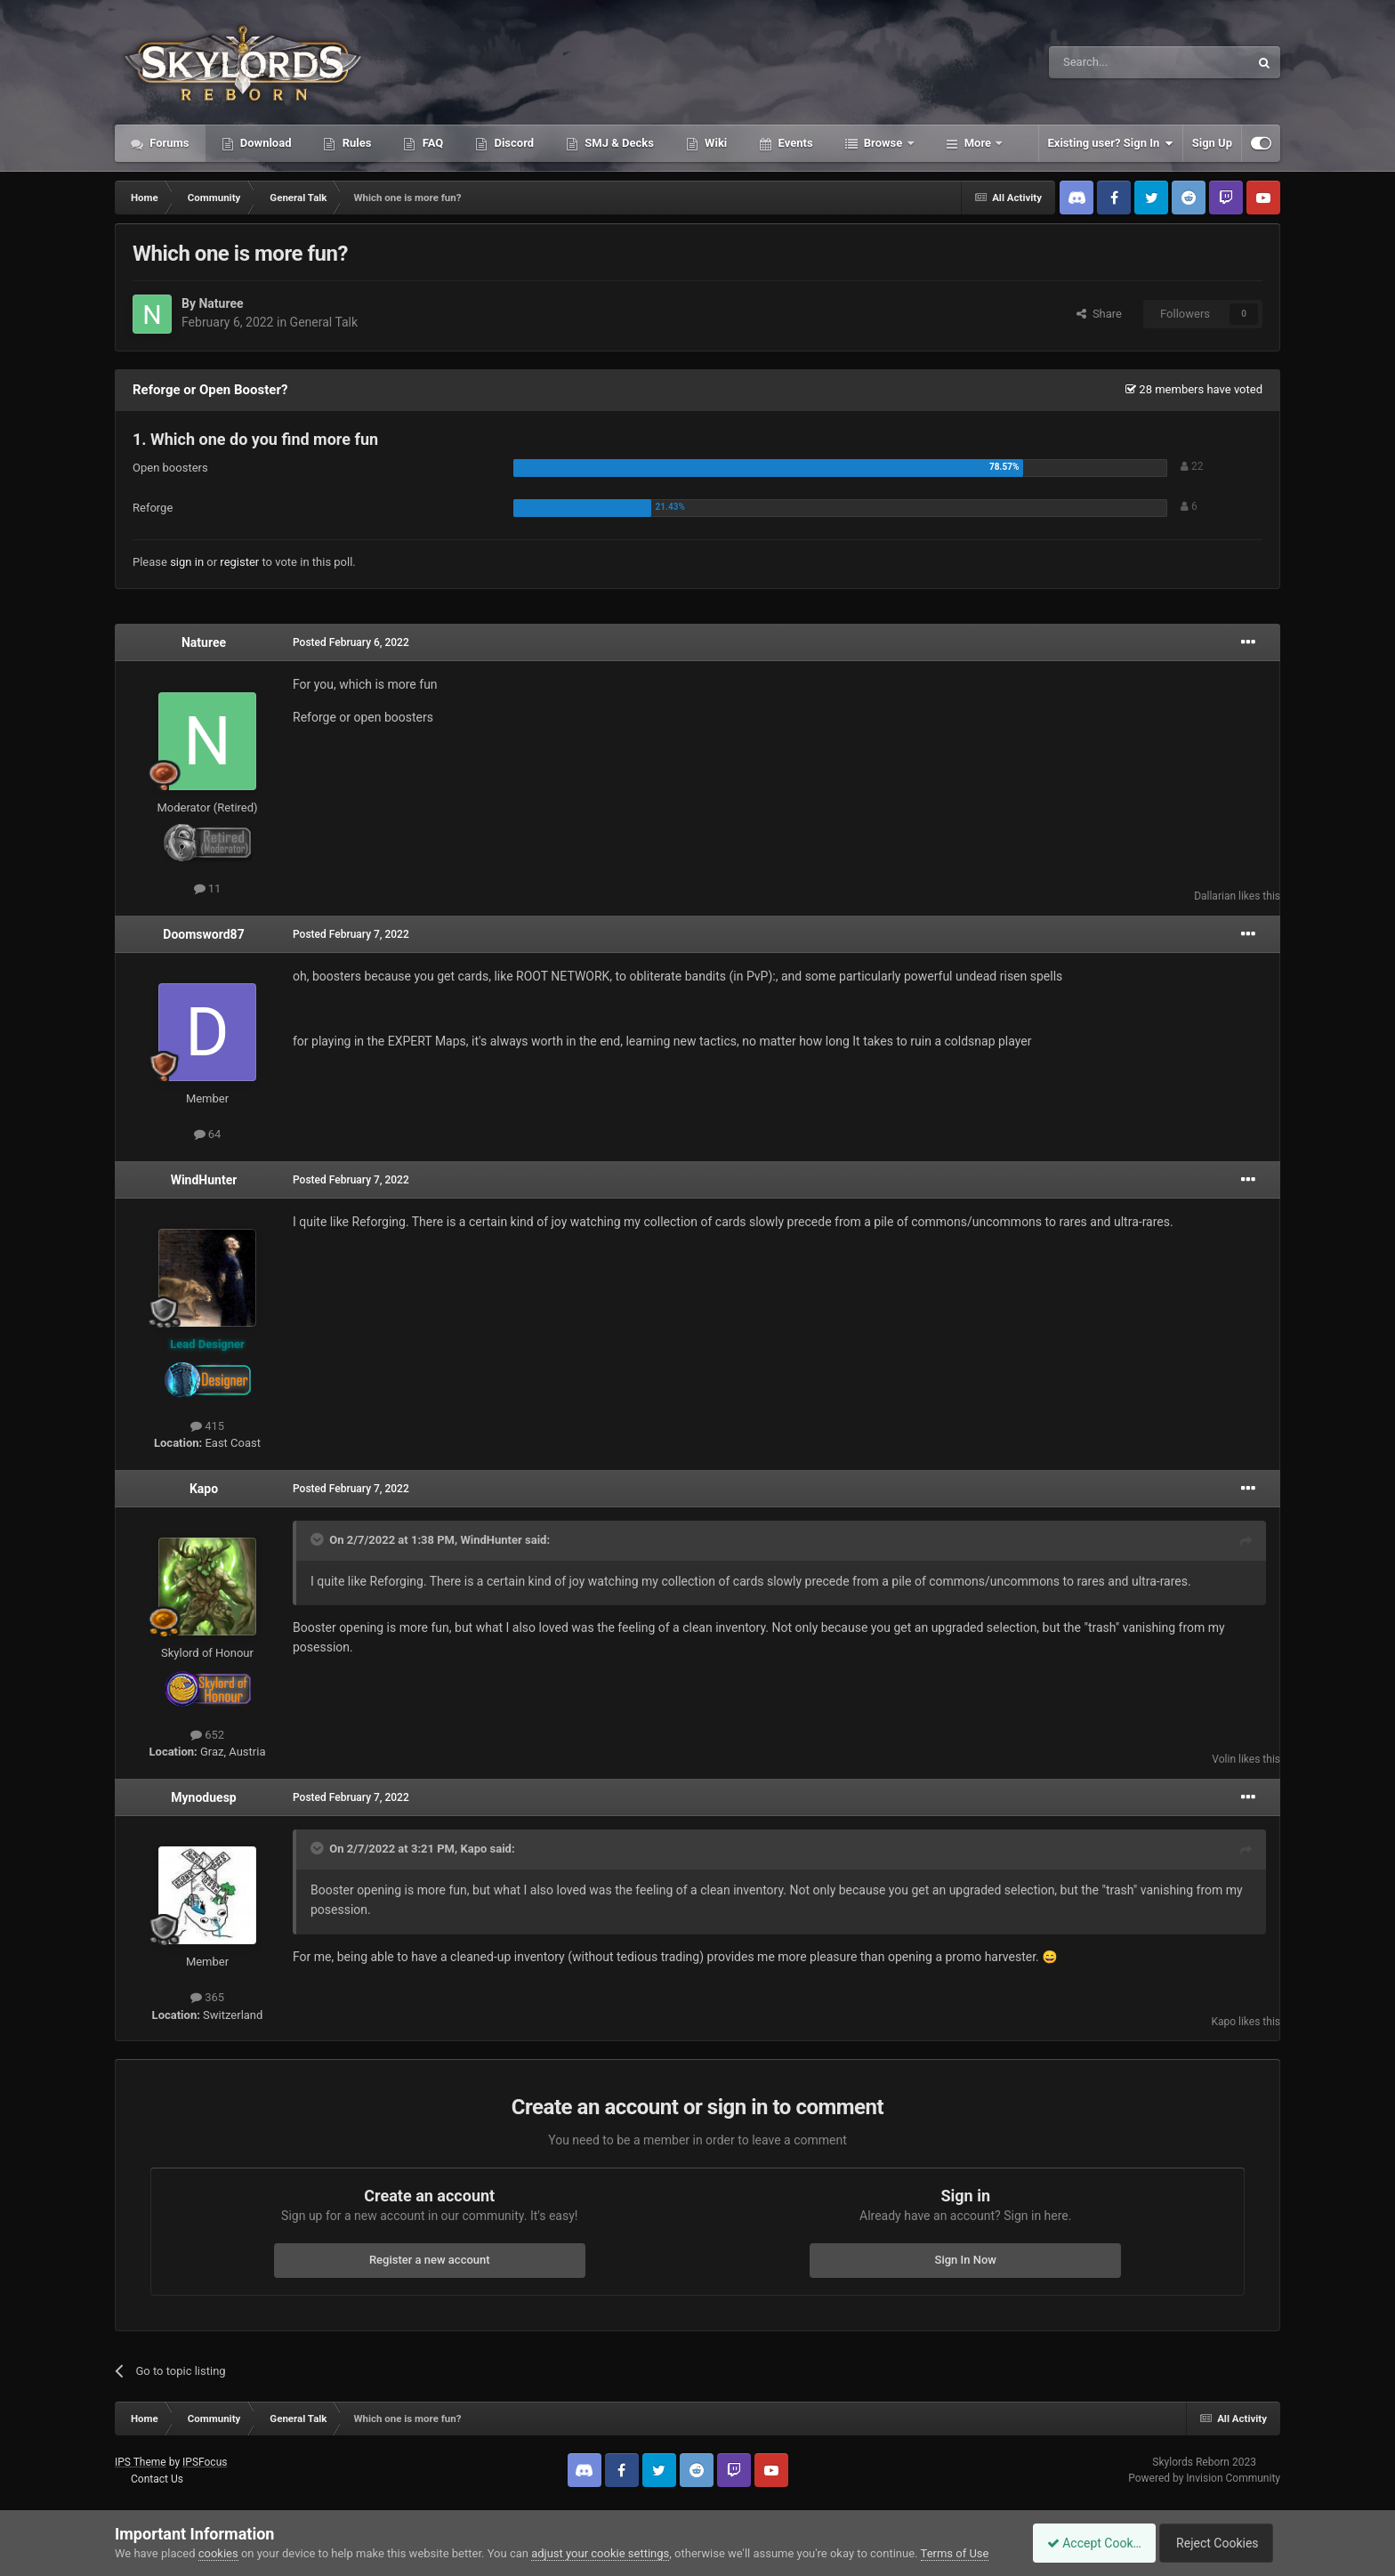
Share (1099, 313)
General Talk (324, 322)
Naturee (220, 303)
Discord (512, 142)
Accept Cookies (1085, 2543)
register (239, 562)
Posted (351, 642)
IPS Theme (140, 2462)
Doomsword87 (203, 934)
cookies (218, 2553)
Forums (168, 142)
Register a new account (429, 2259)
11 (208, 888)
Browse (883, 142)
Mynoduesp (203, 1797)
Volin (1224, 1759)
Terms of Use (955, 2553)
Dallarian (1215, 896)
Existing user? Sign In (1110, 143)
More (978, 142)
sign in (187, 562)
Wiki (714, 142)
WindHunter (204, 1180)
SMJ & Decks (618, 142)
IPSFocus (204, 2462)
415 (207, 1426)
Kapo (203, 1489)
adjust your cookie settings (600, 2553)
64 (208, 1134)
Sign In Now (965, 2259)
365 (207, 1997)
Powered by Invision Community (1204, 2478)
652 (207, 1734)
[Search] (1107, 62)
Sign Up (1212, 142)
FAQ (431, 142)
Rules (355, 142)
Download (265, 142)
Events (793, 142)
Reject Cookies (1219, 2543)
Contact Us (157, 2479)
